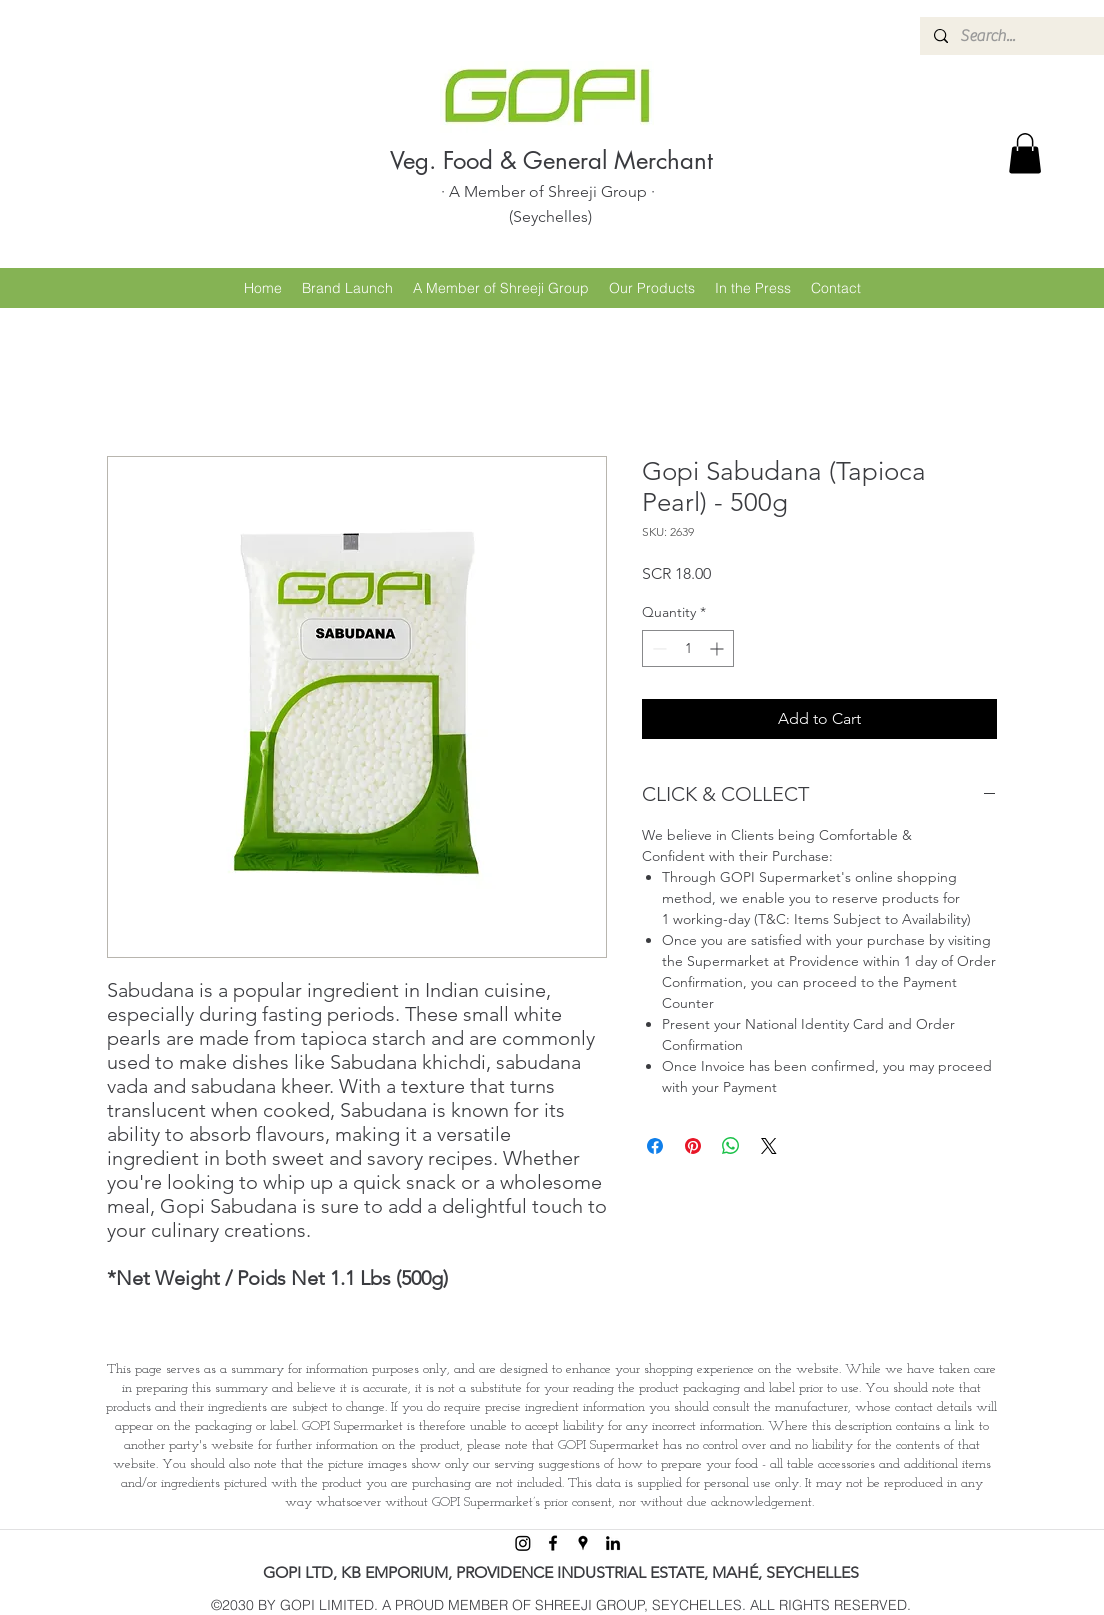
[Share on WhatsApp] (731, 1146)
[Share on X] (769, 1146)
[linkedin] (613, 1543)
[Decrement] (657, 648)
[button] (1025, 153)
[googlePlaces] (583, 1543)
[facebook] (553, 1543)
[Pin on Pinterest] (693, 1146)
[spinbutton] (688, 648)
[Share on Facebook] (655, 1146)
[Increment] (718, 648)
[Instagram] (523, 1543)
